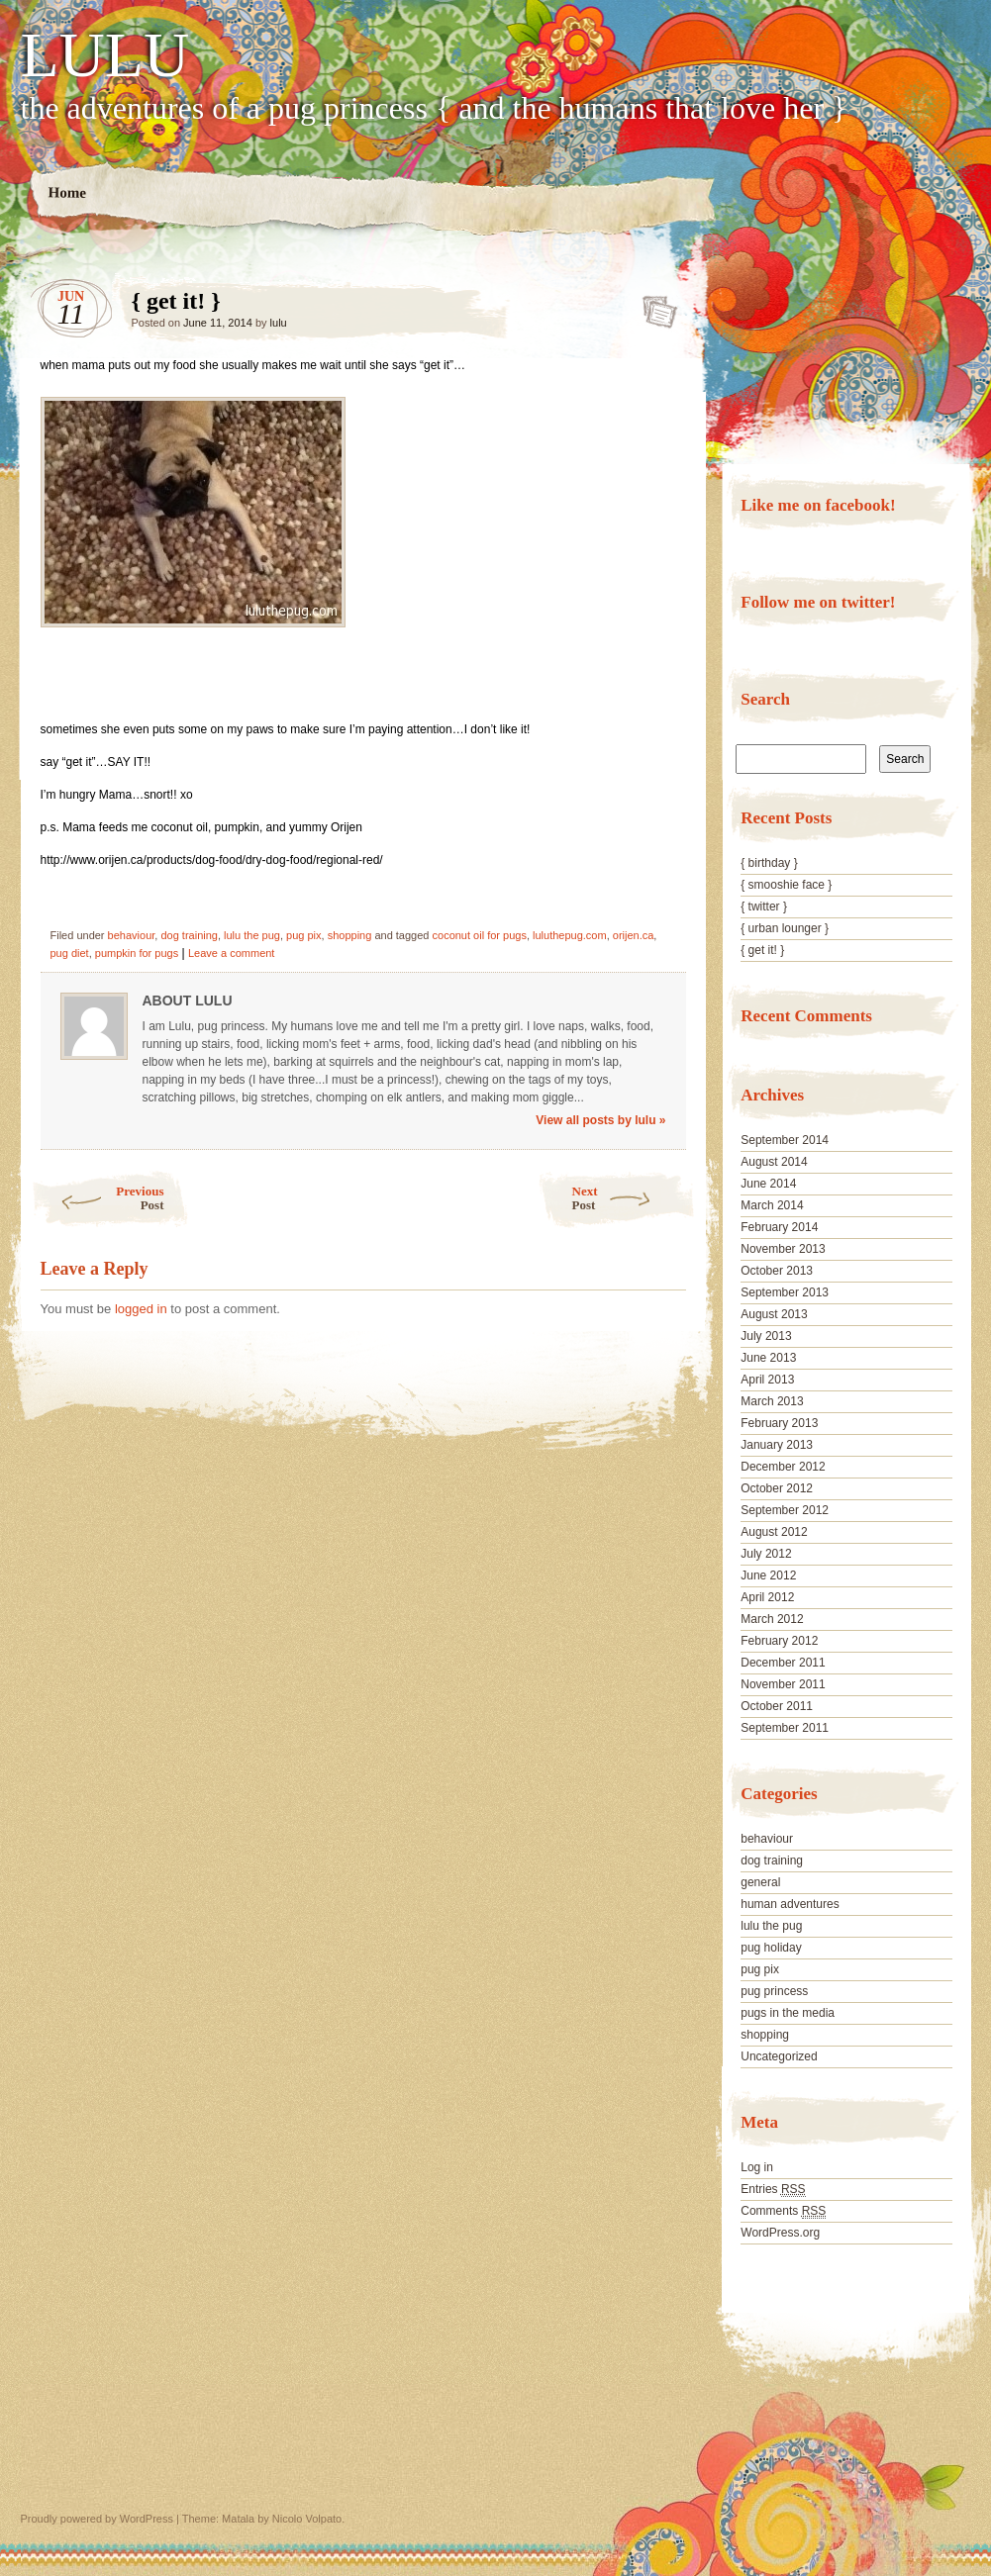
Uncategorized (779, 2056)
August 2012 (774, 1532)
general (760, 1882)
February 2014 (779, 1227)
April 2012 (767, 1597)
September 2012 (785, 1510)
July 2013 (766, 1336)
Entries (773, 2189)
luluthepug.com (570, 935)
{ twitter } (764, 906)
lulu (278, 323)
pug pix (303, 935)
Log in (757, 2167)
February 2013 (779, 1423)
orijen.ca (633, 935)
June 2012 (768, 1575)
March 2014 (772, 1205)
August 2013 (774, 1314)
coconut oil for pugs (480, 935)
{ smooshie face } (786, 885)
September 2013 (785, 1292)
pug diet (69, 953)
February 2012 (779, 1641)
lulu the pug (252, 935)
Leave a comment (231, 953)
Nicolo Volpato (307, 2519)
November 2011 (783, 1684)
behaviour (131, 935)
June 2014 (768, 1184)
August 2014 (774, 1162)
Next (634, 1198)
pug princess (774, 1991)
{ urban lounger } (785, 928)
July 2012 (766, 1554)
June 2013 (768, 1358)
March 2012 (772, 1619)
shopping (350, 935)
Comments (783, 2211)
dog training (189, 935)
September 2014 (785, 1140)
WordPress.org (780, 2233)
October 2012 (777, 1488)
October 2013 (777, 1271)
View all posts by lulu (600, 1120)
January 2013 (777, 1445)
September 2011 (785, 1728)
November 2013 (783, 1249)
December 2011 (783, 1663)
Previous (97, 1198)
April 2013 (767, 1379)
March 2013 (772, 1401)
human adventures (790, 1904)
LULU (105, 55)
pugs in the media (788, 2013)
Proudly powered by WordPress (97, 2519)
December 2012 (783, 1467)
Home (67, 192)
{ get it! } (654, 306)
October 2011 (777, 1706)
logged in (141, 1308)
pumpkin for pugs (136, 953)
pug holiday (771, 1948)
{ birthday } (769, 863)
